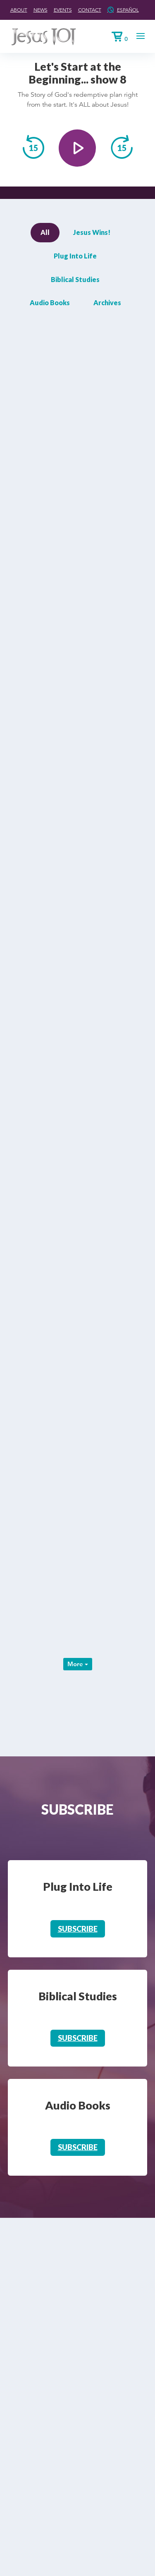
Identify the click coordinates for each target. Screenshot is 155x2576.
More (77, 1664)
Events (63, 10)
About (18, 10)
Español (128, 10)
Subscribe (78, 1928)
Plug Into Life (75, 256)
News (40, 10)
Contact (89, 10)
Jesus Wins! (91, 232)
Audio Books (50, 302)
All (45, 232)
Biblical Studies (75, 279)
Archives (107, 302)
